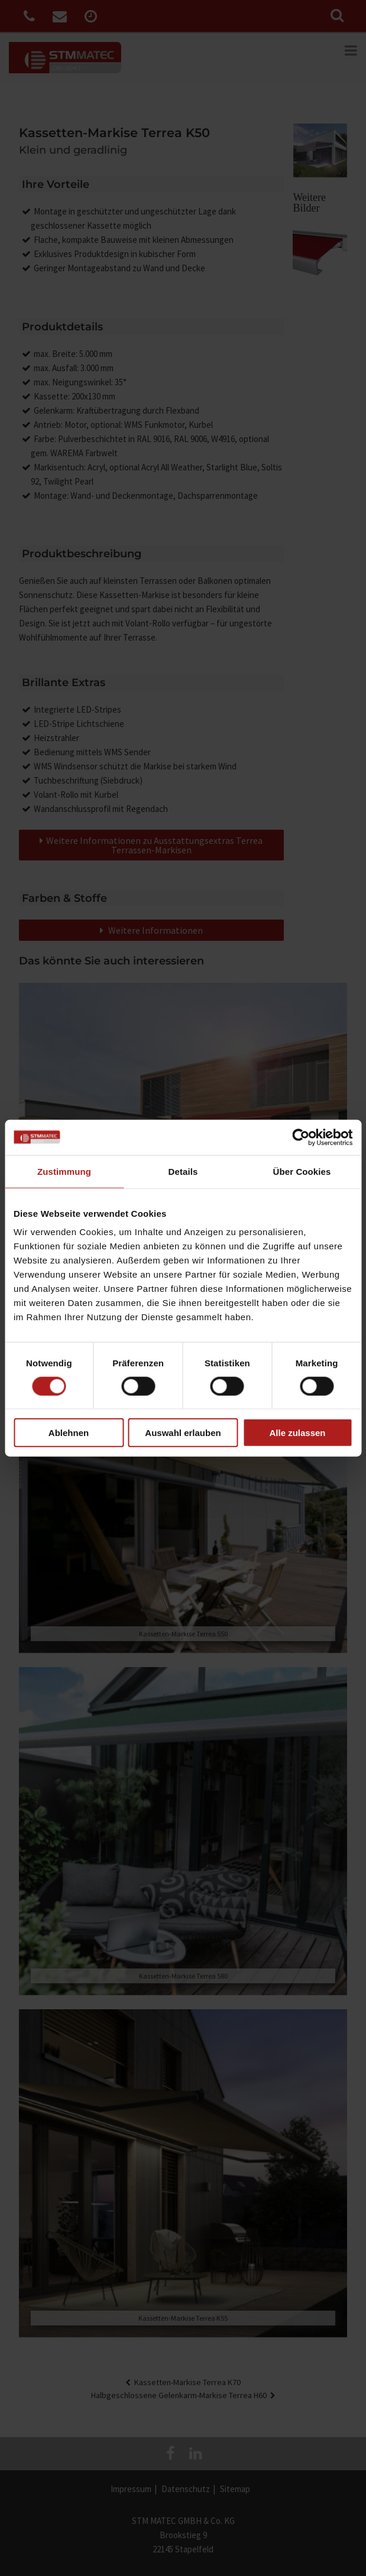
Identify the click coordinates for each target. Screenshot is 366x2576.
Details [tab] (183, 1171)
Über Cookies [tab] (302, 1171)
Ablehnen (68, 1433)
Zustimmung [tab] (64, 1171)
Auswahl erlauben (183, 1433)
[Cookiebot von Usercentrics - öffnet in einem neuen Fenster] (300, 1137)
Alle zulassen (297, 1433)
